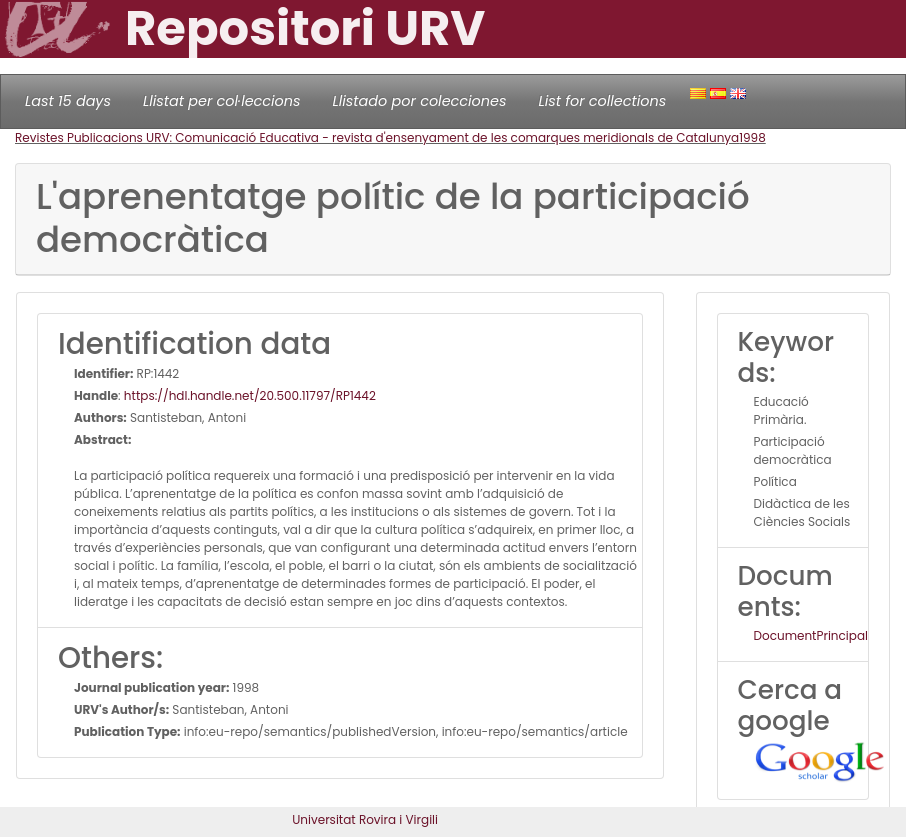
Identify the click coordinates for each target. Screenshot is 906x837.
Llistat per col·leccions (222, 101)
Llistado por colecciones (420, 101)
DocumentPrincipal (811, 635)
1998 (752, 137)
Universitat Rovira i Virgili (365, 819)
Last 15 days (68, 101)
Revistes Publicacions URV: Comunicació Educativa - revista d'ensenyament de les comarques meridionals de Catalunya (377, 137)
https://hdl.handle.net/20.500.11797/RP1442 (250, 395)
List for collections (602, 101)
